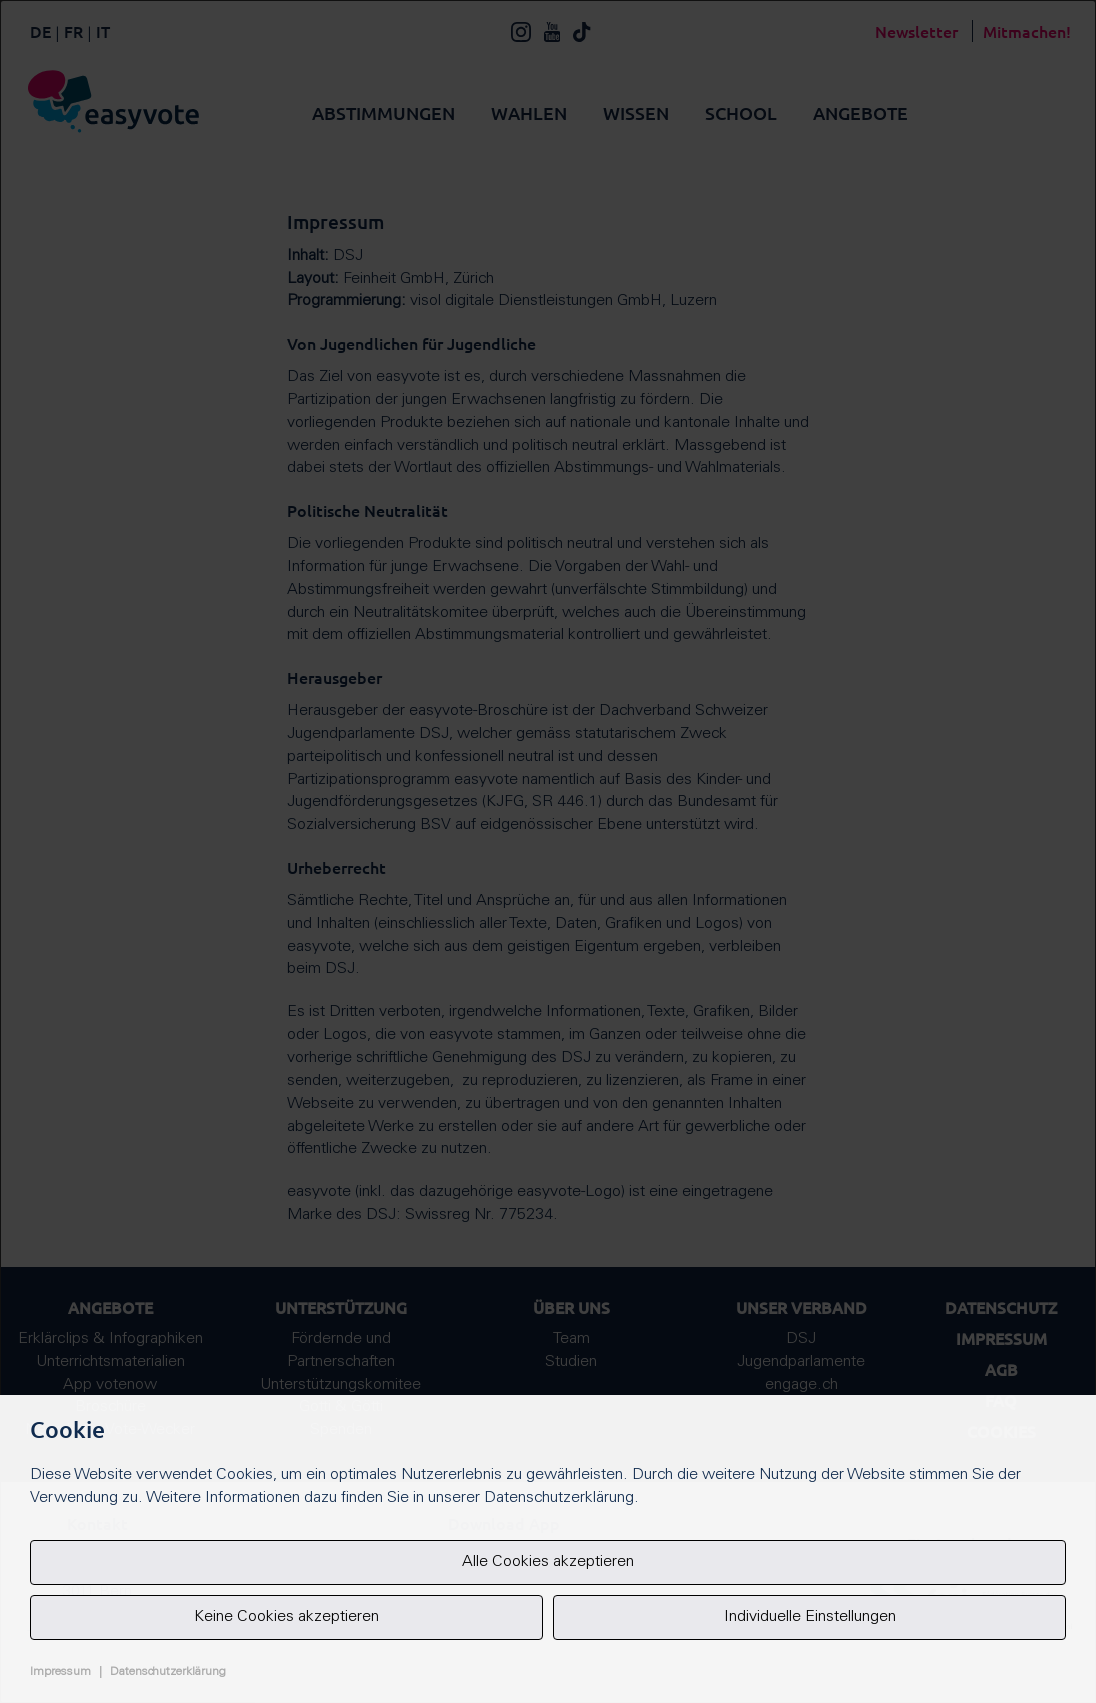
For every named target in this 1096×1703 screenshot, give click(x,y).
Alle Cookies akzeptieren (548, 1562)
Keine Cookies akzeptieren (286, 1617)
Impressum (60, 1672)
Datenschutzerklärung (168, 1672)
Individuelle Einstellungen (810, 1617)
